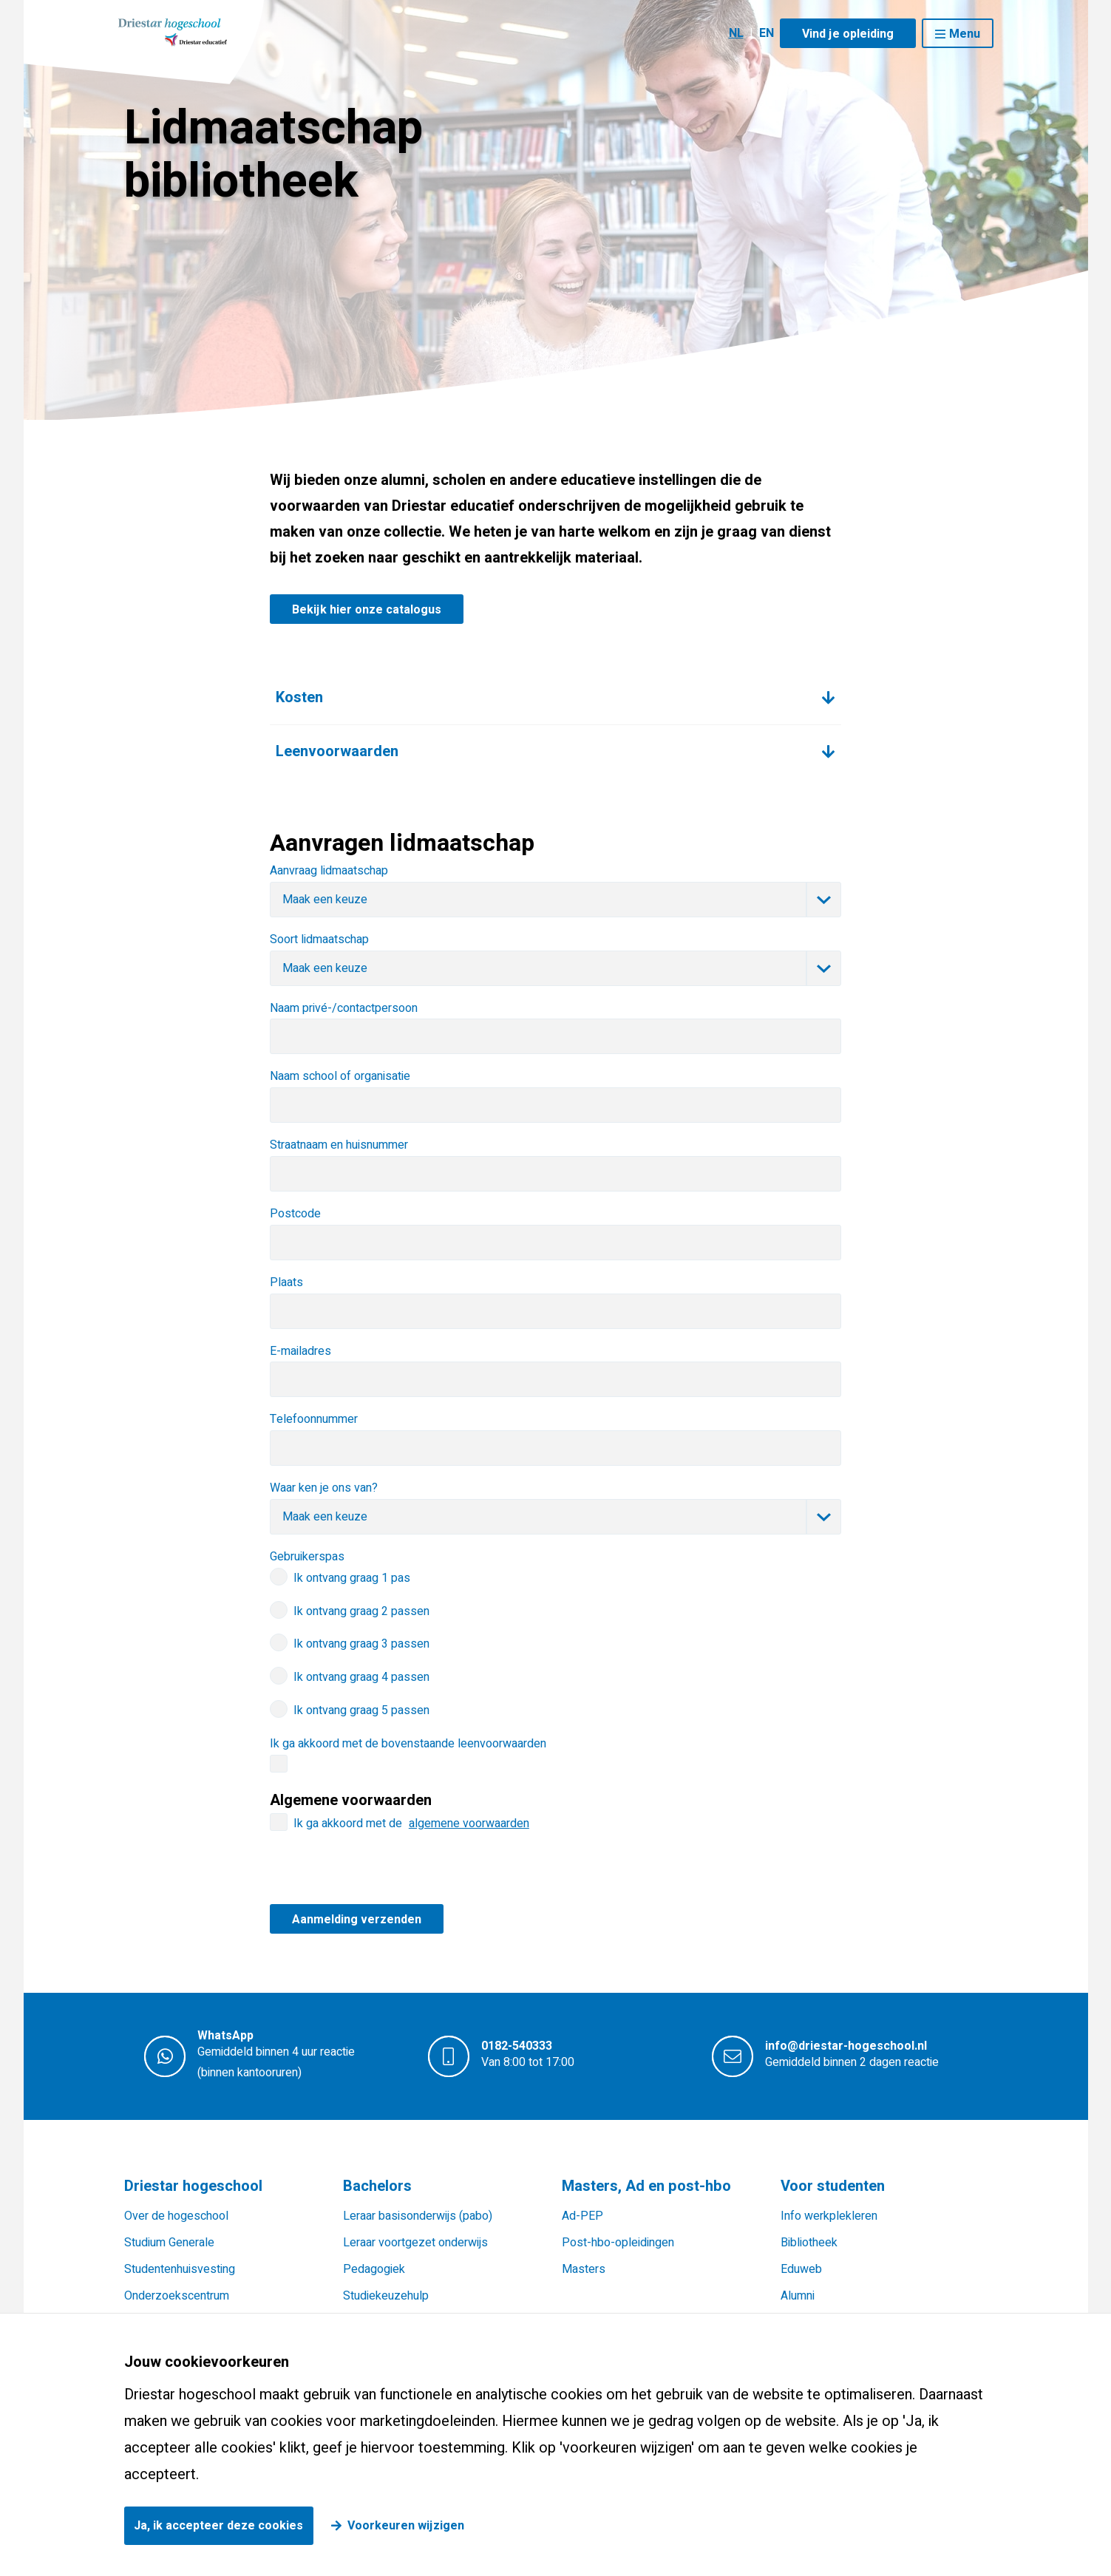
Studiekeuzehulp (386, 2296)
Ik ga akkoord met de (411, 1824)
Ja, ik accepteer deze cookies (218, 2526)
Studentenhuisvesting (179, 2269)
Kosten (299, 697)
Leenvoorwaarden (337, 751)
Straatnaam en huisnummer (339, 1145)
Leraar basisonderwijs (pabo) (417, 2216)
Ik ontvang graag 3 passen (361, 1644)
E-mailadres (300, 1351)
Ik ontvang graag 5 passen (361, 1710)
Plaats (286, 1282)
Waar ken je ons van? (324, 1488)
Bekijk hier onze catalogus (366, 610)
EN (766, 33)
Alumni (798, 2296)
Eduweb (801, 2269)
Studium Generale (169, 2243)
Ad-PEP (582, 2216)
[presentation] (382, 1875)
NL (736, 33)
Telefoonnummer (314, 1419)
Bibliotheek (809, 2243)
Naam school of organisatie (340, 1076)
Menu (964, 34)
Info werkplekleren (829, 2216)
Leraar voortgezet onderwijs (415, 2243)
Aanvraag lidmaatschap (329, 871)
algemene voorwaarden (469, 1823)
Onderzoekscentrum (176, 2296)
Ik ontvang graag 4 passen (361, 1677)
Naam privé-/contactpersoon (344, 1008)
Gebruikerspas (307, 1557)
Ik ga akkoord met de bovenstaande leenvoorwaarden (408, 1744)
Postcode (295, 1214)
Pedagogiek (374, 2269)
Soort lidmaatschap (319, 939)
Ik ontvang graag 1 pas (351, 1578)
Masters (583, 2269)
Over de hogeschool (176, 2216)
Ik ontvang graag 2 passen (361, 1611)
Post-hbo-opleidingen (618, 2243)
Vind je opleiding (848, 34)
